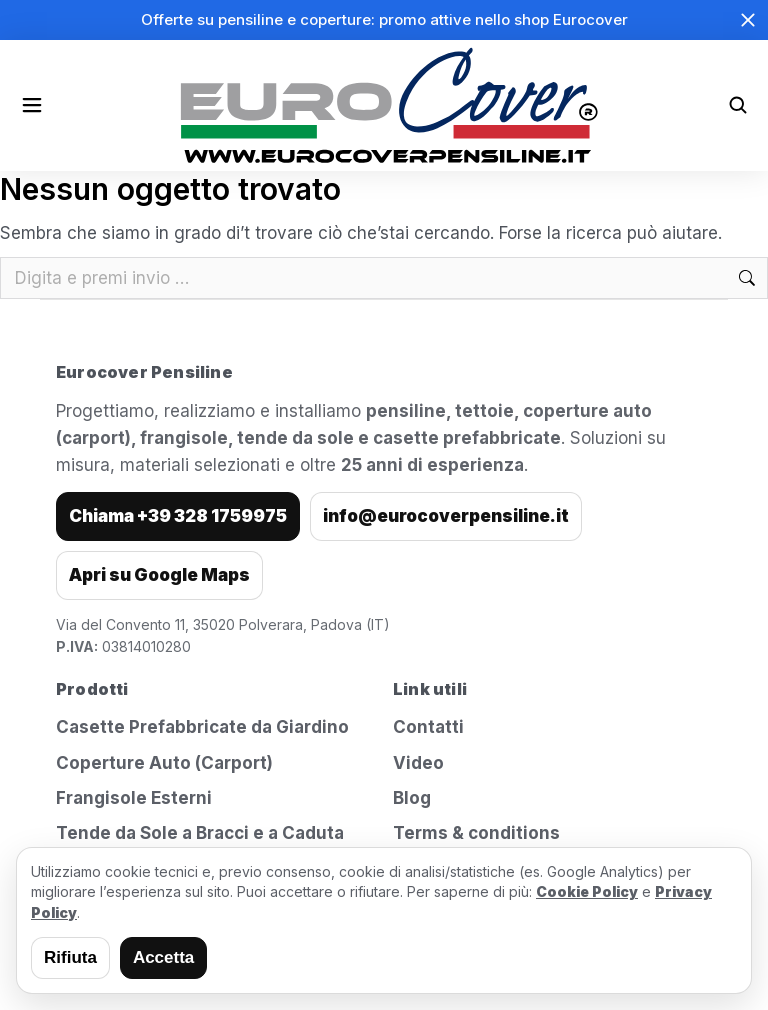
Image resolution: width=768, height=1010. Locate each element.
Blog (412, 798)
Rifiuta (70, 957)
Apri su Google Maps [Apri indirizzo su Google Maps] (159, 575)
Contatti (428, 727)
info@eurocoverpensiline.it (446, 516)
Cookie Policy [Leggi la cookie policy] (587, 891)
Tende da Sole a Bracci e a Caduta (200, 833)
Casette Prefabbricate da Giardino (202, 727)
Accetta (163, 957)
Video (418, 763)
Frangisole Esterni (134, 798)
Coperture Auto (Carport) (164, 763)
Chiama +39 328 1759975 (178, 516)
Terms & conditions (476, 833)
